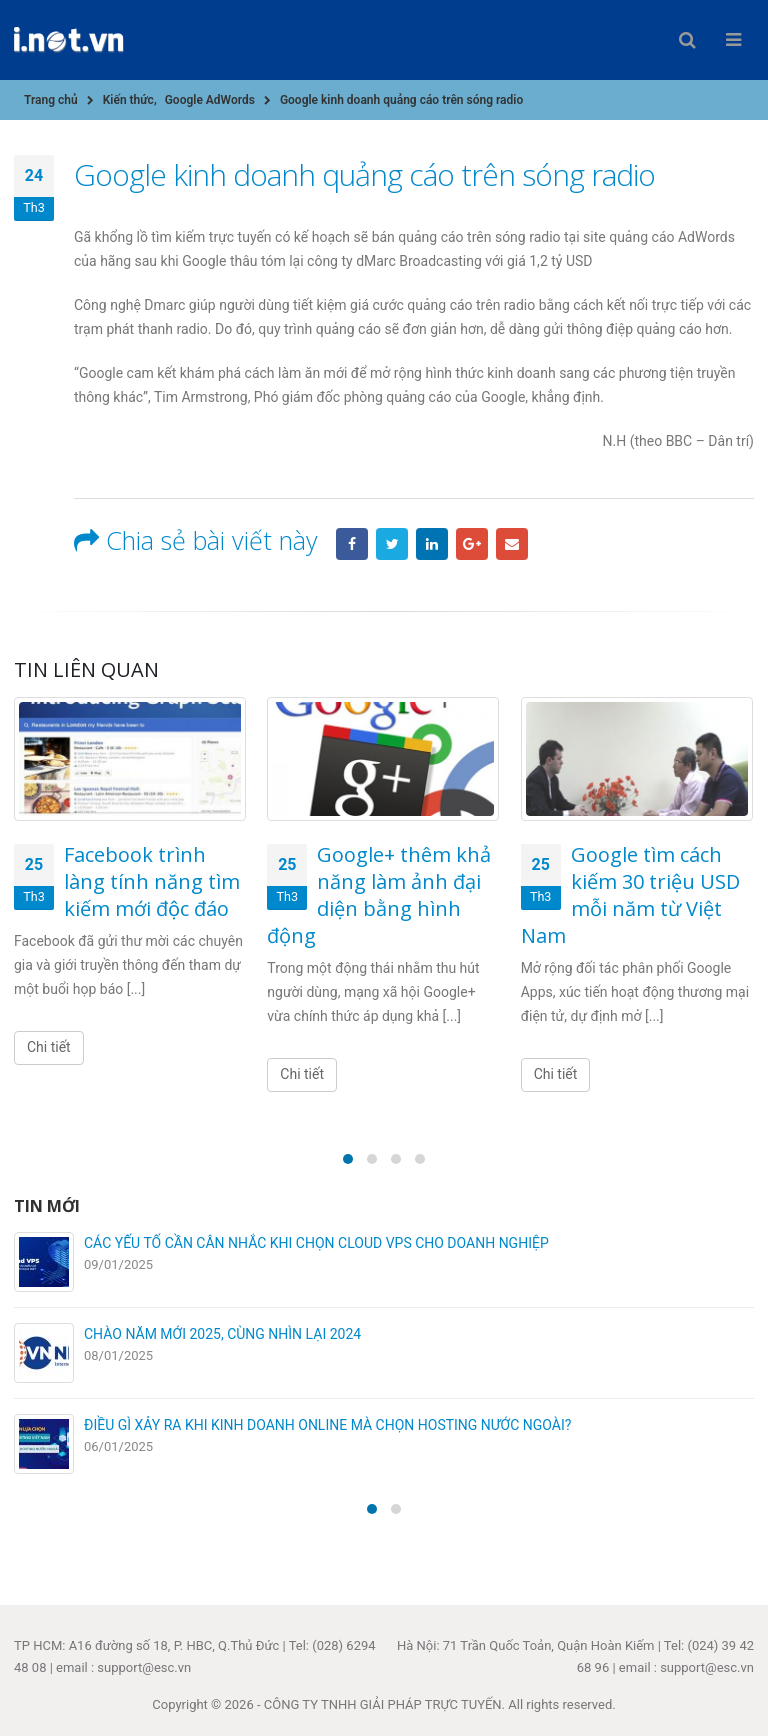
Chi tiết (49, 1047)
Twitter (392, 544)
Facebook (352, 544)
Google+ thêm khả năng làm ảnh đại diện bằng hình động (379, 895)
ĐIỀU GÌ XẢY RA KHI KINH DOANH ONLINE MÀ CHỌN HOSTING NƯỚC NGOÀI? (327, 1425)
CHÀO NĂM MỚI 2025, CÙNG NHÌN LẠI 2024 (222, 1334)
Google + (472, 544)
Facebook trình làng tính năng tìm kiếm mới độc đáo (152, 881)
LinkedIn (432, 544)
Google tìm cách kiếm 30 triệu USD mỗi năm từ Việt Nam (630, 895)
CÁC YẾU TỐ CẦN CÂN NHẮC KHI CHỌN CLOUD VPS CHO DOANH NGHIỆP (316, 1243)
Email (512, 544)
